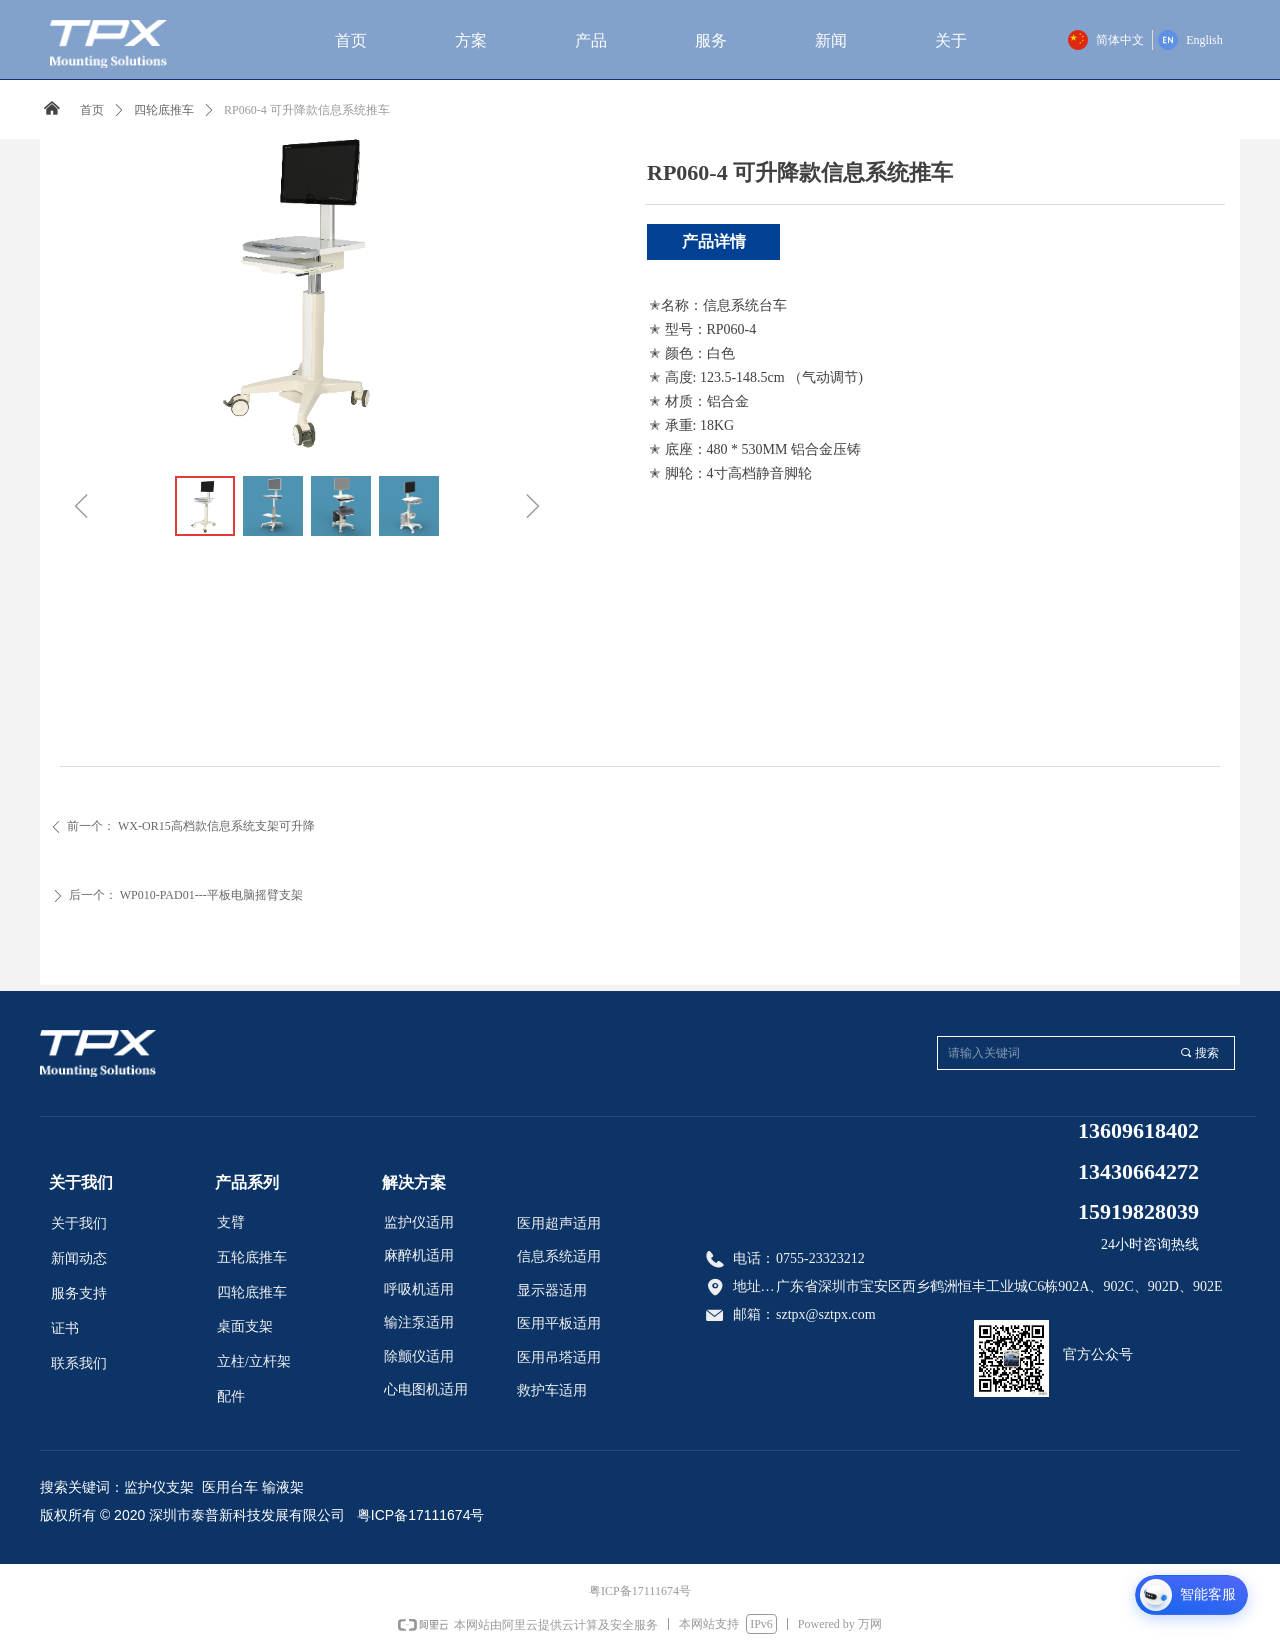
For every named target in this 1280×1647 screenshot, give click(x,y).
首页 (351, 40)
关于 (951, 40)
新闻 (831, 40)
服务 (711, 40)
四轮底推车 (164, 110)
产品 (591, 40)
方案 (471, 40)
